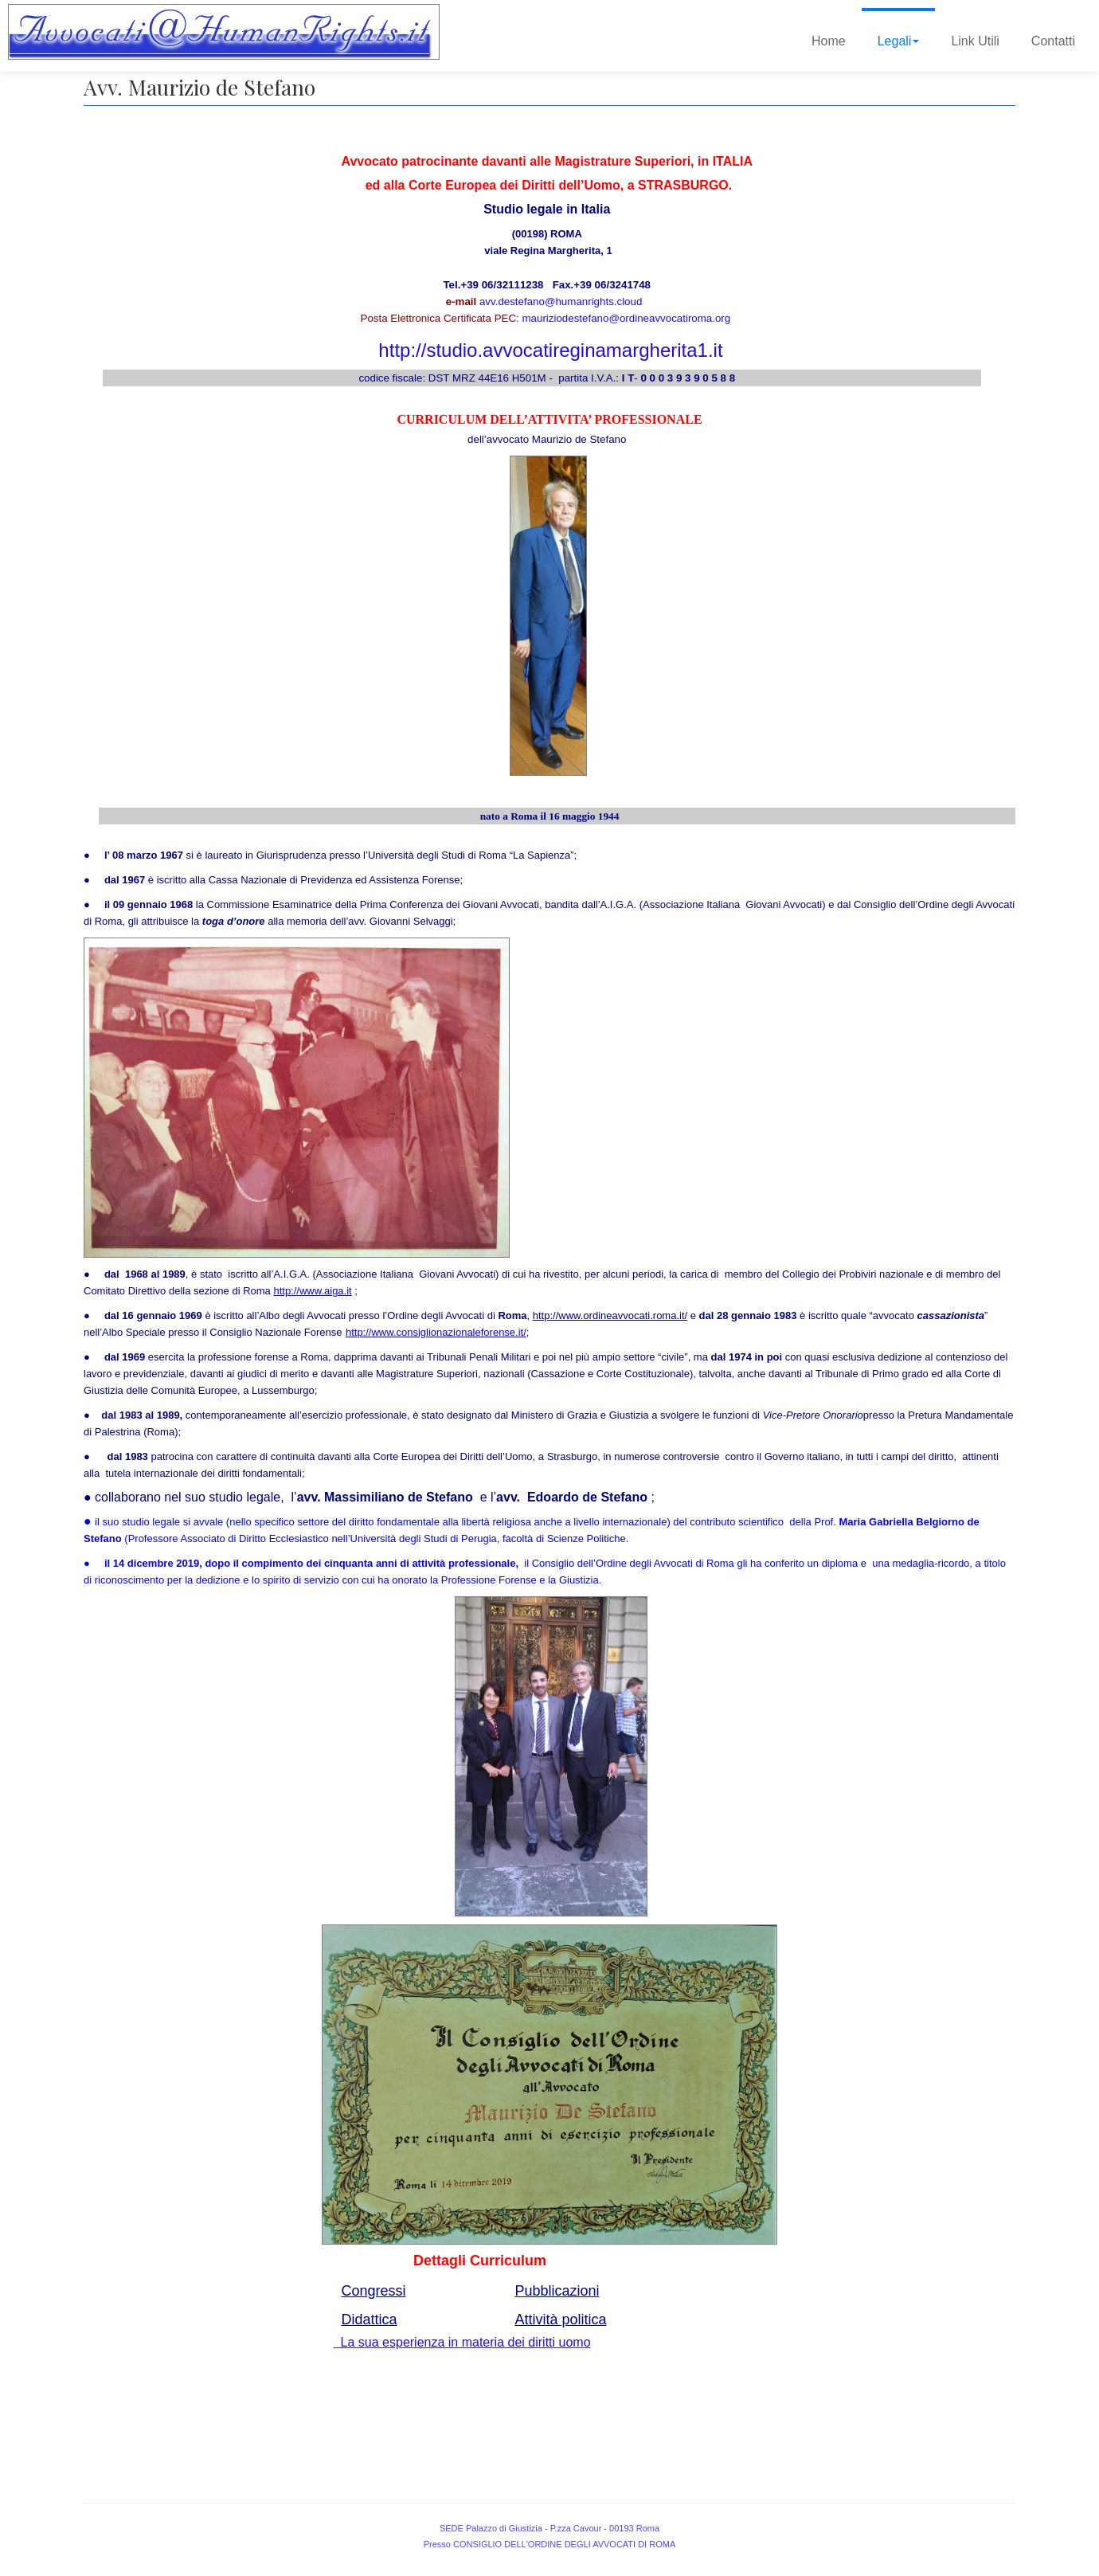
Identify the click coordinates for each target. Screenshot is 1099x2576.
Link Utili (975, 41)
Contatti (1053, 41)
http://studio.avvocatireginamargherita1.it (550, 350)
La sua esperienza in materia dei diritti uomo (466, 2342)
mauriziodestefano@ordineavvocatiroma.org (626, 318)
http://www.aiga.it (312, 1291)
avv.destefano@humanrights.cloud (560, 301)
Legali (899, 41)
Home (829, 41)
